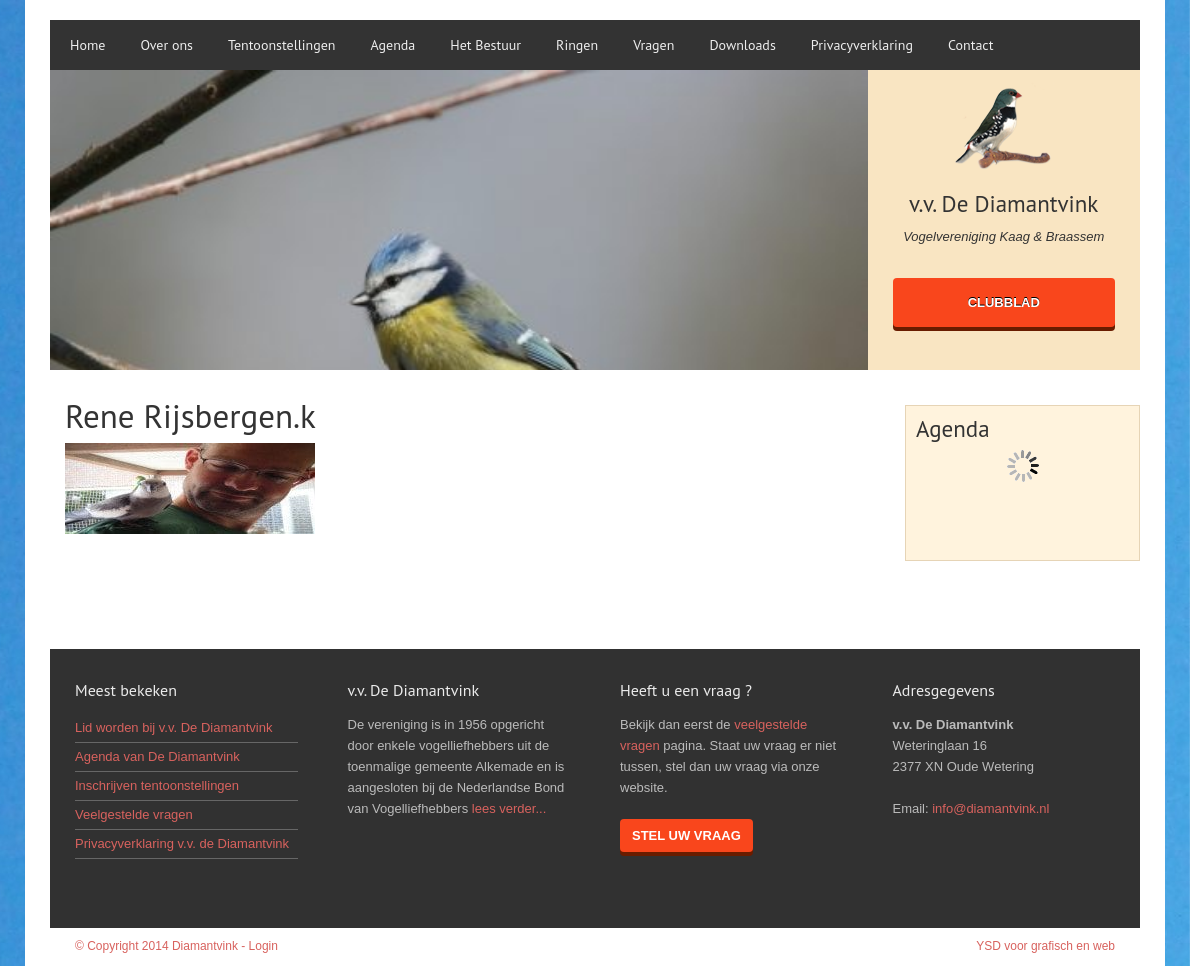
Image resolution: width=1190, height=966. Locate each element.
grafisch (1052, 946)
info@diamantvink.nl (990, 808)
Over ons (166, 45)
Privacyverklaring (862, 45)
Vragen (653, 45)
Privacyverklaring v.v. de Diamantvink (182, 843)
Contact (970, 45)
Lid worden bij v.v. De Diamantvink (174, 727)
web (1104, 946)
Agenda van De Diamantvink (157, 756)
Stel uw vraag (686, 835)
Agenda (393, 45)
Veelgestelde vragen (134, 814)
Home (87, 45)
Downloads (742, 45)
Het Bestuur (485, 45)
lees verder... (509, 808)
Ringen (577, 45)
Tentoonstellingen (281, 45)
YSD (988, 946)
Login (263, 946)
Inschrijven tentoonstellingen (157, 785)
